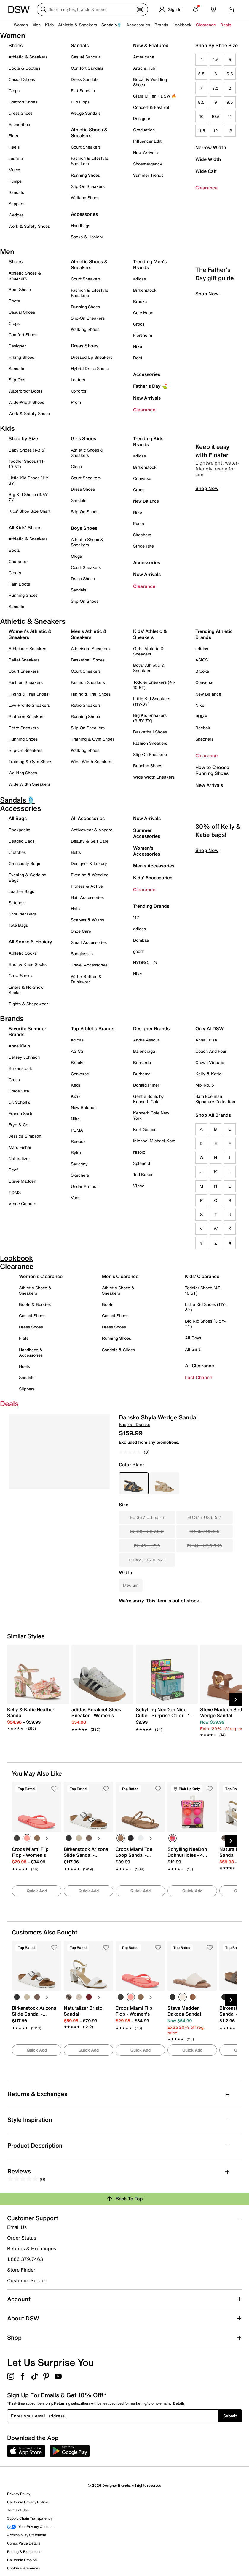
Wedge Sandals (85, 113)
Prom (76, 402)
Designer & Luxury (89, 863)
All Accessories (88, 818)
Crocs (138, 324)
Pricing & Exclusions (24, 2551)
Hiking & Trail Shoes (28, 694)
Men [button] (36, 25)
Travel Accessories (89, 965)
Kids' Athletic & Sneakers (150, 634)
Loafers (16, 158)
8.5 (201, 102)
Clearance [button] (206, 25)
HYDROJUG (145, 962)
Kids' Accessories (152, 877)
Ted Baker (143, 1174)
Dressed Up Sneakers (91, 357)
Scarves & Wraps (87, 920)
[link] (36, 1715)
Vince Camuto (22, 1203)
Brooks (140, 301)
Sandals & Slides (118, 1350)
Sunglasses (82, 953)
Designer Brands (151, 1028)
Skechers (142, 535)
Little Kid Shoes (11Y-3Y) (29, 480)
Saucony (79, 1164)
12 (215, 130)
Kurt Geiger (144, 1129)
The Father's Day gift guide (214, 323)
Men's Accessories (153, 865)
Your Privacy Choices (30, 2526)
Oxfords (78, 391)
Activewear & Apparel (92, 830)
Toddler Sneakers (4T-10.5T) (154, 684)
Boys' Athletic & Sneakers (149, 668)
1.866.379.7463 (25, 2259)
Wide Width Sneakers (29, 784)
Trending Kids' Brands (149, 441)
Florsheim (142, 335)
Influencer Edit (147, 141)
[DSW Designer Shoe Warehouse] (19, 8)
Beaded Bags (21, 841)
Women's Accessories (146, 850)
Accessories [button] (138, 25)
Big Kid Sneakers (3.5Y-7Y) (150, 718)
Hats (75, 908)
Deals (225, 25)
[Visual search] (140, 9)
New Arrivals (145, 152)
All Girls (193, 1349)
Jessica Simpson (25, 1136)
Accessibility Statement (26, 2534)
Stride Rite (143, 546)
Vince (138, 1186)
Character (18, 561)
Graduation (144, 130)
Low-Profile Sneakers (29, 705)
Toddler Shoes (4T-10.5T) (27, 464)
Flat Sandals (83, 90)
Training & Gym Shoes (30, 761)
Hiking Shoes (21, 357)
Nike (137, 346)
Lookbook (182, 25)
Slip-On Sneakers (88, 186)
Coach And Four (210, 1051)
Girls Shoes (83, 438)
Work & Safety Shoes (29, 226)
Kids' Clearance (202, 1276)
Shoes (16, 45)
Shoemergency (147, 164)
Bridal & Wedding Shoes (150, 82)
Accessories (146, 374)
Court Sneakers (86, 147)
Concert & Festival (151, 107)
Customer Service (27, 2280)
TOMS (15, 1192)
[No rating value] (131, 1452)
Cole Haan (143, 313)
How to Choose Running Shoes (212, 770)
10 (201, 116)
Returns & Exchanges (31, 2248)
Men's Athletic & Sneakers (89, 634)
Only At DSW (209, 1028)
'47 (136, 917)
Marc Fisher (20, 1147)
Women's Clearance (41, 1276)
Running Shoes (85, 175)
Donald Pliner (146, 1085)
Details (179, 2403)
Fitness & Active (87, 886)
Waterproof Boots (25, 391)
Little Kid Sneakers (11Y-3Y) (151, 701)
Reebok (202, 728)
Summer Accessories (146, 833)
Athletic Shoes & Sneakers (89, 132)
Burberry (141, 1074)
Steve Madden (22, 1181)
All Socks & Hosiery (30, 941)
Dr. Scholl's (19, 1102)
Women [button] (21, 25)
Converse (142, 478)
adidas (139, 279)
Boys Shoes (84, 528)
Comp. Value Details (23, 2543)
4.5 (215, 59)
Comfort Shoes (23, 102)
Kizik (76, 1096)
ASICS (201, 660)
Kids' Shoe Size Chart (29, 511)
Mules (14, 170)
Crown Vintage (209, 1062)
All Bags (18, 818)
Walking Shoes (85, 197)
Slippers (16, 203)
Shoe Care (81, 931)
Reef (137, 358)
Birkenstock (145, 290)
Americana (143, 57)
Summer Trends (148, 175)
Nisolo (139, 1152)
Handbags (80, 225)
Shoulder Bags (23, 914)
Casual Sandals (86, 57)
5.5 (201, 74)
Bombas (141, 940)
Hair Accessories (87, 897)
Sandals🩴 (111, 25)
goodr (138, 951)
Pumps (15, 181)
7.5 (215, 88)
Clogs (14, 90)
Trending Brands (151, 906)
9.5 (229, 102)
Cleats (15, 573)
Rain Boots (19, 584)
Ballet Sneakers (24, 660)
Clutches (17, 852)
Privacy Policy (18, 2493)
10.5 (215, 116)
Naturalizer (19, 1158)
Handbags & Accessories (31, 1352)
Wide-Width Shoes (26, 402)
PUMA (201, 716)
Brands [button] (161, 25)
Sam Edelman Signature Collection (215, 1099)
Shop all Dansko (134, 1424)
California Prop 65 (22, 2559)
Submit (230, 2416)
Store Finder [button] (21, 2269)
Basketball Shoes (88, 660)
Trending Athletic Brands (214, 634)
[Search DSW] (92, 9)
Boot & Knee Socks (28, 964)
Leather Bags (21, 891)
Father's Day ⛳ (150, 386)
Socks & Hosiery (87, 237)
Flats (13, 136)
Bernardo (142, 1062)
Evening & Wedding (89, 875)
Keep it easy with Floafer (212, 500)
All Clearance (199, 1365)
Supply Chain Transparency (29, 2518)
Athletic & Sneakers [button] (77, 25)
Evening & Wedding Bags (27, 877)
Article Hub (144, 68)
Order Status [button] (21, 2237)
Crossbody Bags (24, 863)
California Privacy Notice (27, 2502)
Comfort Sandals (87, 68)
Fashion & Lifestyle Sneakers (89, 161)
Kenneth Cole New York (151, 1115)
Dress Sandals (84, 79)
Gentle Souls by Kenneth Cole (148, 1099)
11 (230, 116)
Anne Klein (19, 1046)
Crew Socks (20, 975)
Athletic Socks (23, 953)
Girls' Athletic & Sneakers (148, 651)
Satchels (17, 902)
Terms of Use (18, 2510)
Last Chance (198, 1377)
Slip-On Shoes (84, 511)
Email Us (17, 2227)
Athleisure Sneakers (28, 648)
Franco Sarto (21, 1113)
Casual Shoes (22, 79)
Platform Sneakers (26, 716)
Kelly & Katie (208, 1074)
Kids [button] (49, 25)
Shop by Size (23, 438)
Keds (76, 1085)
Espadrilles (19, 124)
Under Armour (84, 1186)
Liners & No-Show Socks (26, 990)
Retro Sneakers (24, 728)
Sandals (16, 192)
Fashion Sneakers (26, 682)
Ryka (76, 1152)
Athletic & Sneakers (28, 57)
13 (230, 130)
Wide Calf (206, 171)
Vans (75, 1197)
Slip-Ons (17, 380)
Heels (14, 147)
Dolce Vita (19, 1091)
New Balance (146, 501)
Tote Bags (18, 925)
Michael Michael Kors (154, 1141)
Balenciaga (144, 1051)
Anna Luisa (206, 1040)
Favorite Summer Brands (27, 1031)
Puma (138, 523)
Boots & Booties (24, 68)
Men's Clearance (120, 1276)
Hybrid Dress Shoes (90, 368)
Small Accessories (89, 942)
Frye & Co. (19, 1125)
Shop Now (206, 343)
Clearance (206, 187)
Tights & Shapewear (28, 1004)
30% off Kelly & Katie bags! (217, 881)
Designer (141, 118)
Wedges (16, 215)
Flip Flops (80, 102)
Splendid (141, 1163)
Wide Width (208, 159)
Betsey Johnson (24, 1057)
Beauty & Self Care (89, 841)
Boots (14, 301)
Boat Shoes (20, 289)
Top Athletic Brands (92, 1028)
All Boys (193, 1338)
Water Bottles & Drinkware (86, 979)
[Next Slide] (235, 1699)
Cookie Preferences (23, 2568)
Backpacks (19, 830)
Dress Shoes (21, 113)
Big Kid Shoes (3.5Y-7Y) (29, 497)
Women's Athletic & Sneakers (30, 634)
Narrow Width (210, 147)
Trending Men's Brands (150, 264)
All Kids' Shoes (25, 527)
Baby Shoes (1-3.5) (27, 450)
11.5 (201, 130)
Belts (76, 852)
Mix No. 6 (204, 1085)
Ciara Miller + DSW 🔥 (154, 96)
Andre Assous (146, 1040)
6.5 (229, 74)
